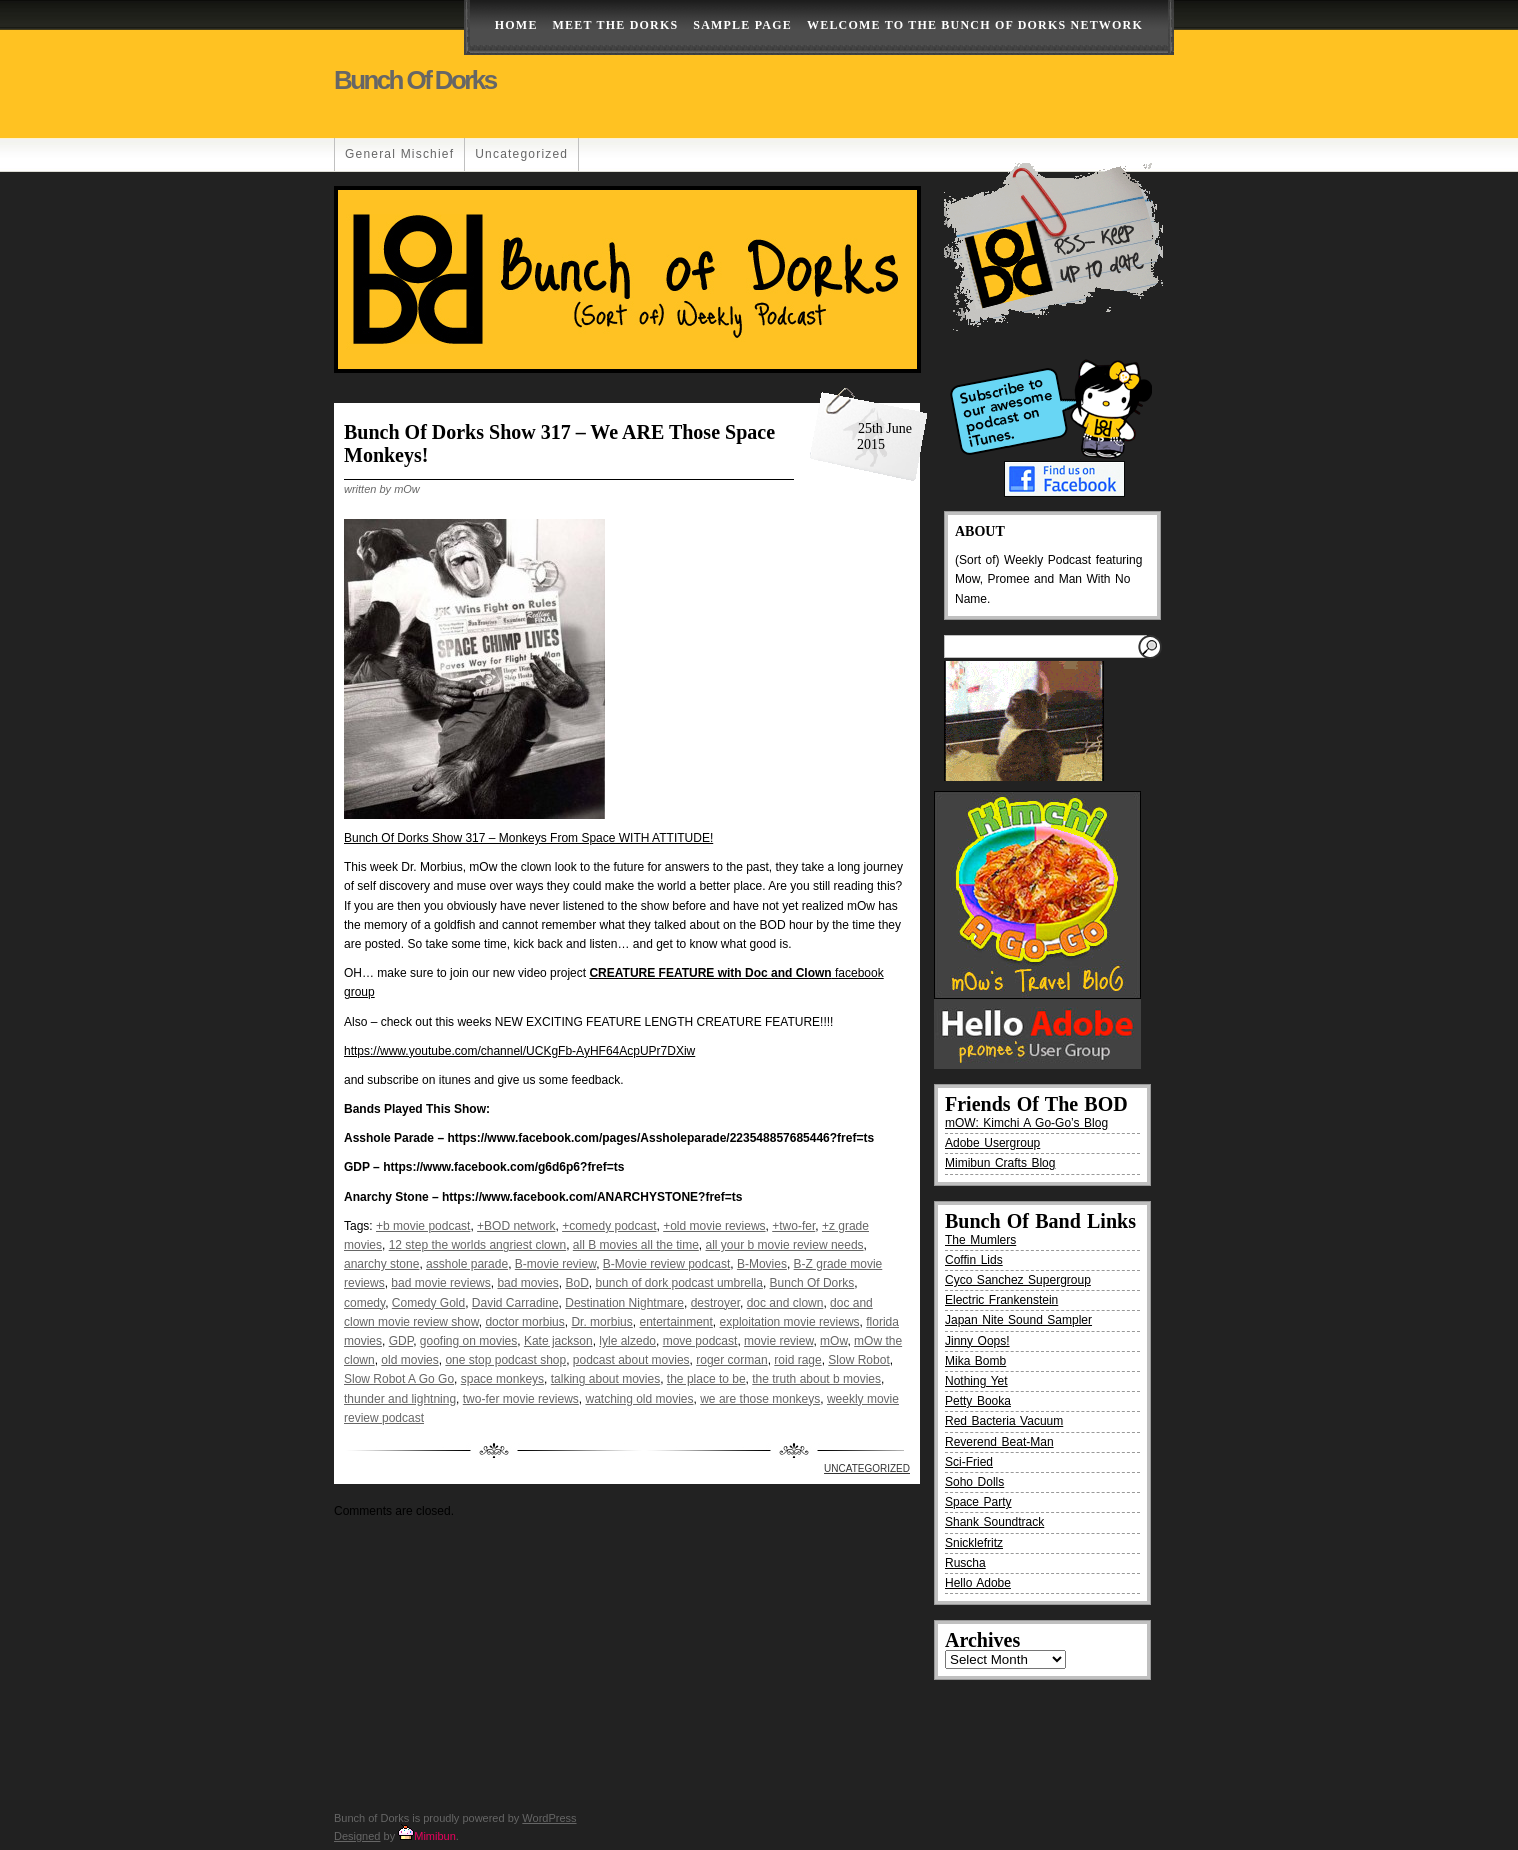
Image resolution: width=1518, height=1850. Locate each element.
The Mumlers (980, 1240)
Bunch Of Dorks (812, 1283)
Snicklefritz (974, 1543)
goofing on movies (468, 1341)
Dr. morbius (601, 1322)
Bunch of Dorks (415, 80)
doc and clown (785, 1303)
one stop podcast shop (505, 1360)
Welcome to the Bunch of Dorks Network (975, 25)
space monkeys (502, 1379)
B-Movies (762, 1264)
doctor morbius (524, 1322)
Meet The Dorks (616, 25)
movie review (778, 1341)
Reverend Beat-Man (999, 1442)
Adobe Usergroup (992, 1143)
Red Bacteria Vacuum (1004, 1421)
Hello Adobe (978, 1583)
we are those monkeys (760, 1399)
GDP (401, 1341)
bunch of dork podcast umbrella (678, 1283)
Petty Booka (978, 1401)
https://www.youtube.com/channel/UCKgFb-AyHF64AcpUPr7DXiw (519, 1051)
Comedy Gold (428, 1303)
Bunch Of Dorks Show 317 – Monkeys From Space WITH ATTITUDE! (528, 838)
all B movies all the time (636, 1245)
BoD (576, 1283)
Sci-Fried (969, 1462)
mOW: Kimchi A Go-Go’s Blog (1026, 1123)
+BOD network (516, 1226)
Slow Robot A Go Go (399, 1379)
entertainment (675, 1322)
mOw (833, 1341)
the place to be (706, 1379)
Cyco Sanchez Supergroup (1018, 1280)
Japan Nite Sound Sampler (1018, 1320)
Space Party (978, 1502)
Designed (357, 1836)
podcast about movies (631, 1360)
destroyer (715, 1303)
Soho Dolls (974, 1482)
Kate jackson (558, 1341)
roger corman (731, 1360)
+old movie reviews (714, 1226)
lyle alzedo (627, 1341)
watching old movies (639, 1399)
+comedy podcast (609, 1226)
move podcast (700, 1341)
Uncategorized (521, 154)
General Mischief (399, 154)
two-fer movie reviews (521, 1399)
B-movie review (555, 1264)
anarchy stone (381, 1264)
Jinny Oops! (977, 1341)
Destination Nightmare (624, 1303)
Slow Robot (858, 1360)
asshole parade (467, 1264)
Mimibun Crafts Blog (1000, 1163)
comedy (364, 1303)
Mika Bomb (975, 1361)
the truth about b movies (816, 1379)
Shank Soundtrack (994, 1522)
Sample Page (742, 25)
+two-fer (793, 1226)
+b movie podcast (423, 1226)
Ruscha (965, 1563)
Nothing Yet (976, 1381)
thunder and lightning (400, 1399)
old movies (409, 1360)
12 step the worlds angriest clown (477, 1245)
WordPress (549, 1818)
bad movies (527, 1283)
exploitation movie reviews (790, 1322)
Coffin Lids (974, 1260)
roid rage (797, 1360)
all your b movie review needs (785, 1245)
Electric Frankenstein (1001, 1300)
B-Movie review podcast (666, 1264)
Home (516, 25)
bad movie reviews (440, 1283)
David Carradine (515, 1303)
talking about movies (605, 1379)
